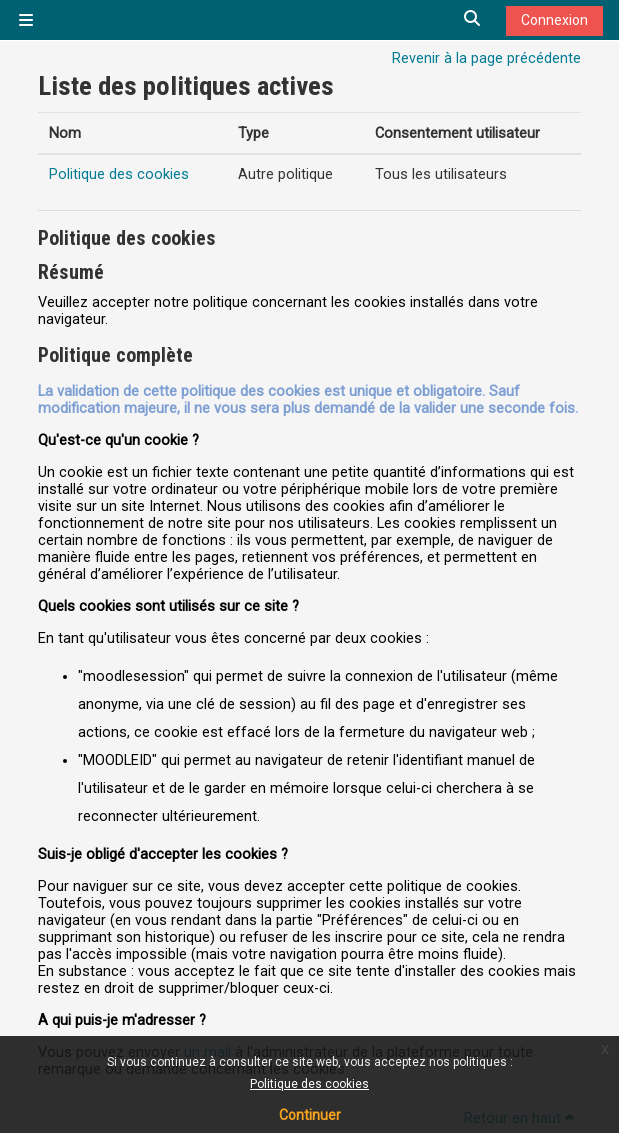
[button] (473, 19)
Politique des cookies (309, 1084)
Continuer (310, 1115)
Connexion (554, 20)
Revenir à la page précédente (486, 58)
